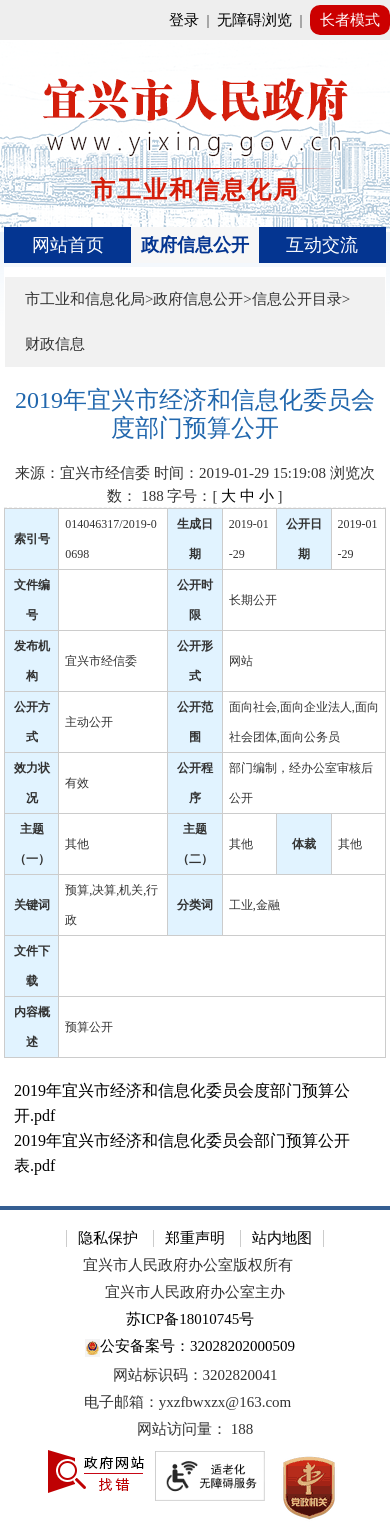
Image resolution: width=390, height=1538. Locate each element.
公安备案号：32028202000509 (190, 1347)
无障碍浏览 (254, 20)
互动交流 (322, 245)
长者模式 (350, 20)
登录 (184, 20)
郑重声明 (195, 1238)
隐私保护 (108, 1238)
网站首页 (68, 245)
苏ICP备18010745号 (190, 1319)
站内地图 (282, 1238)
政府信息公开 (195, 245)
